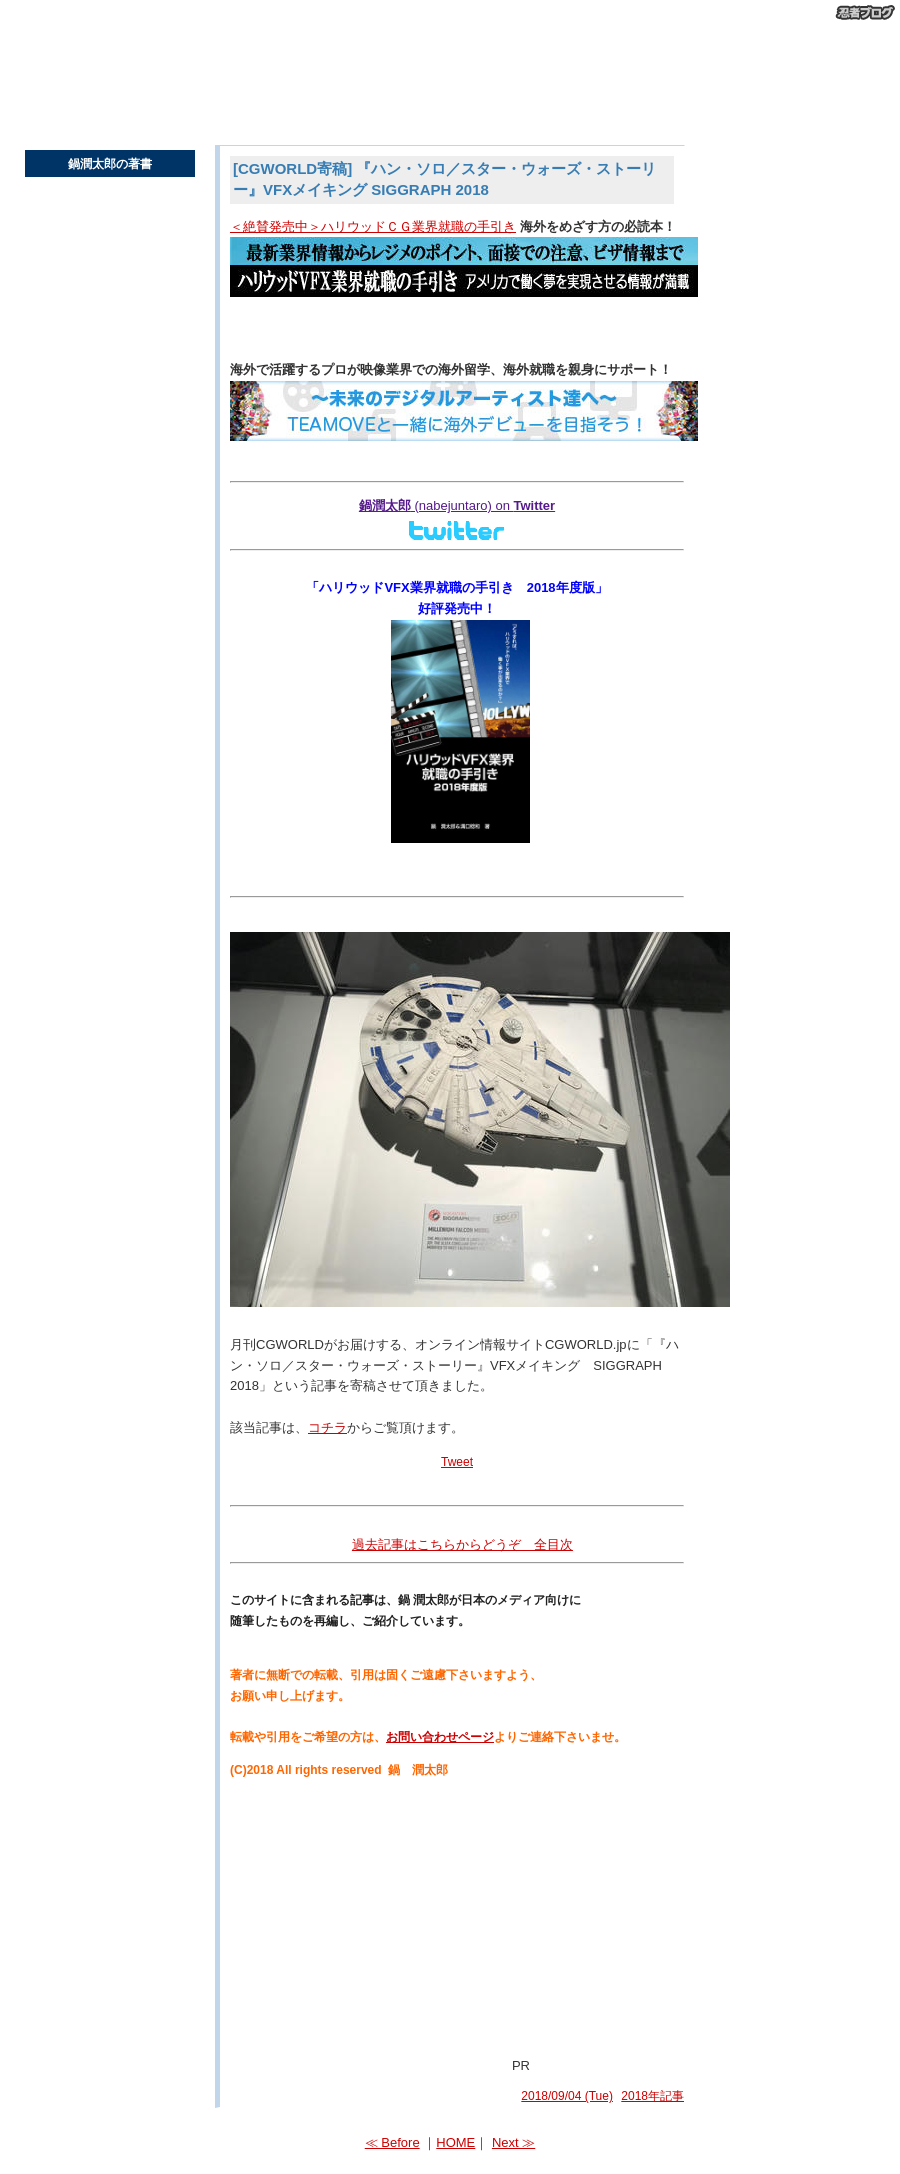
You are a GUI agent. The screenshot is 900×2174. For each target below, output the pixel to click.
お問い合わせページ (440, 1737)
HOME (455, 2142)
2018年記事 (652, 2096)
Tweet (457, 1462)
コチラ (327, 1427)
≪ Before (392, 2142)
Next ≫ (513, 2142)
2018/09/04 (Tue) (567, 2096)
